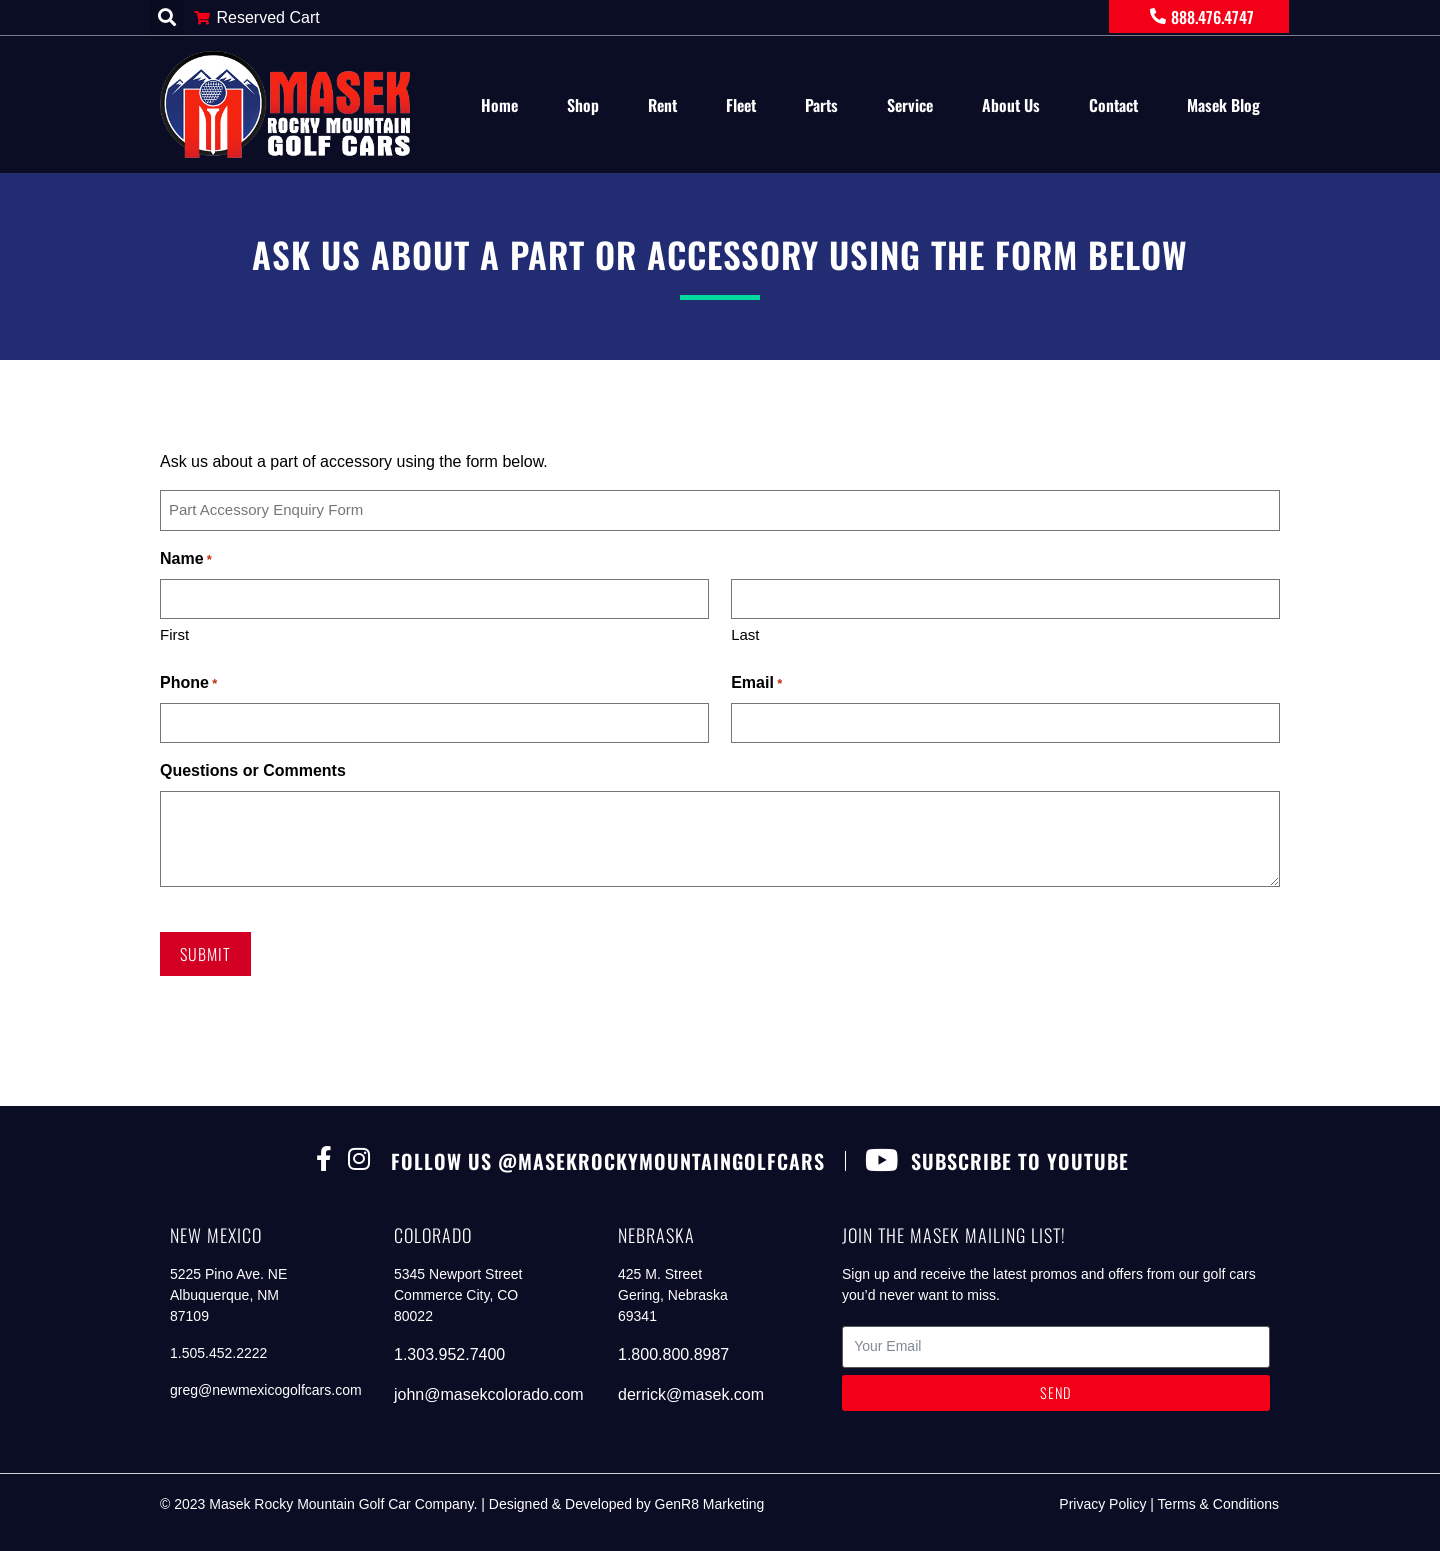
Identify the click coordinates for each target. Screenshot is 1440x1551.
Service (910, 105)
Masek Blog (1223, 105)
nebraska (656, 1235)
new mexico (216, 1235)
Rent (662, 105)
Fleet (741, 105)
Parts (821, 105)
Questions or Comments (253, 770)
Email (756, 684)
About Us (1011, 105)
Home (499, 105)
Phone (188, 684)
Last (745, 634)
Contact (1113, 105)
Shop (583, 105)
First (174, 634)
